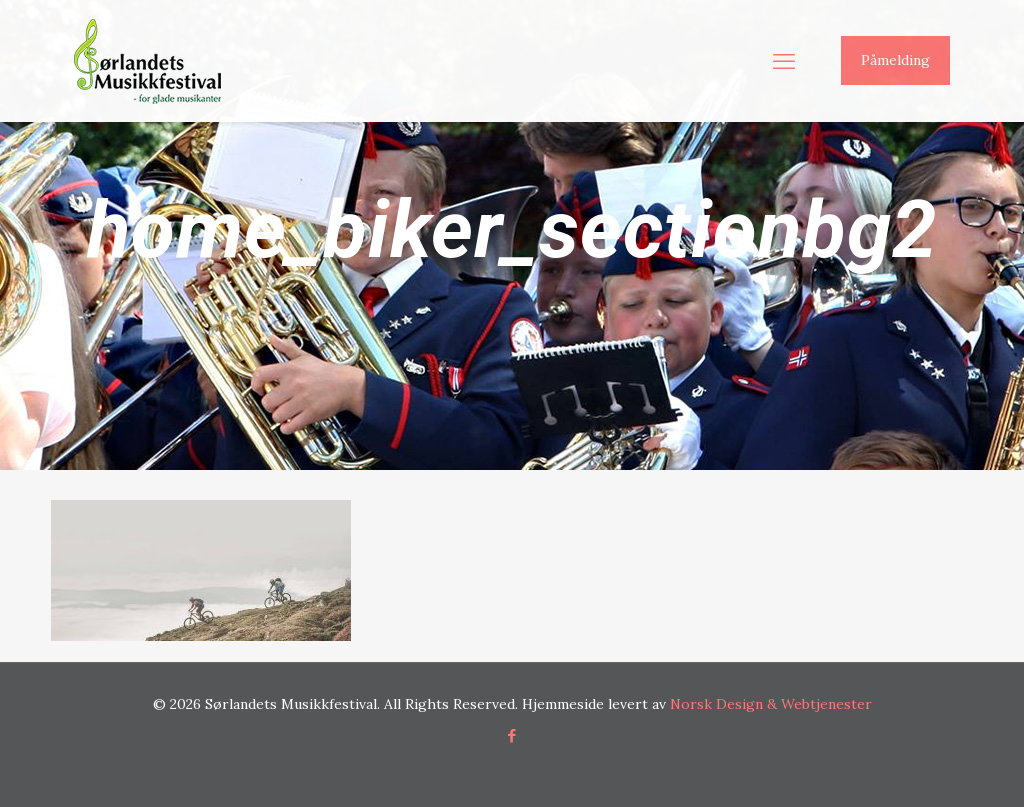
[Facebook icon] (512, 735)
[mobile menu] (784, 61)
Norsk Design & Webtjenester (771, 704)
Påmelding (895, 60)
